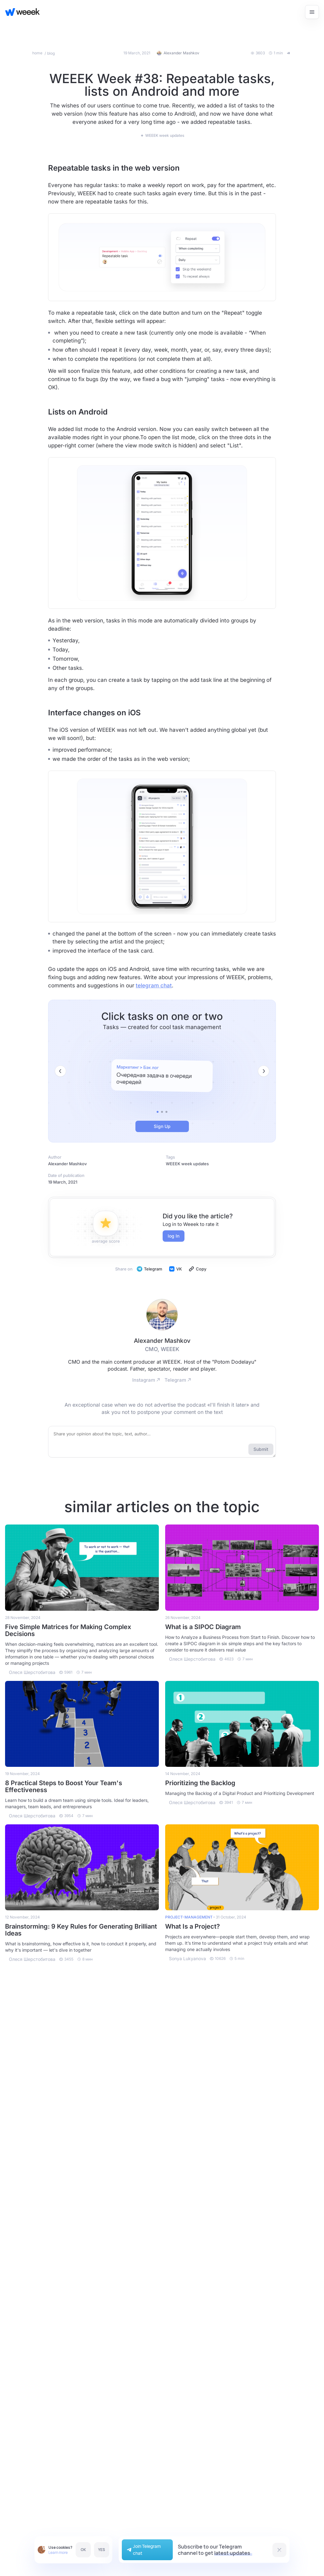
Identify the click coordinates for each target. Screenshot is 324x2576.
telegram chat (154, 985)
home (37, 53)
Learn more (58, 2552)
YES (101, 2549)
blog (51, 53)
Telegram (149, 1269)
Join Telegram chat (143, 2549)
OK (83, 2549)
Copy (197, 1269)
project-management (189, 1917)
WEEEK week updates (187, 1164)
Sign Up (162, 1126)
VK (175, 1269)
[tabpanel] (162, 1075)
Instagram (146, 1379)
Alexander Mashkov (67, 1164)
